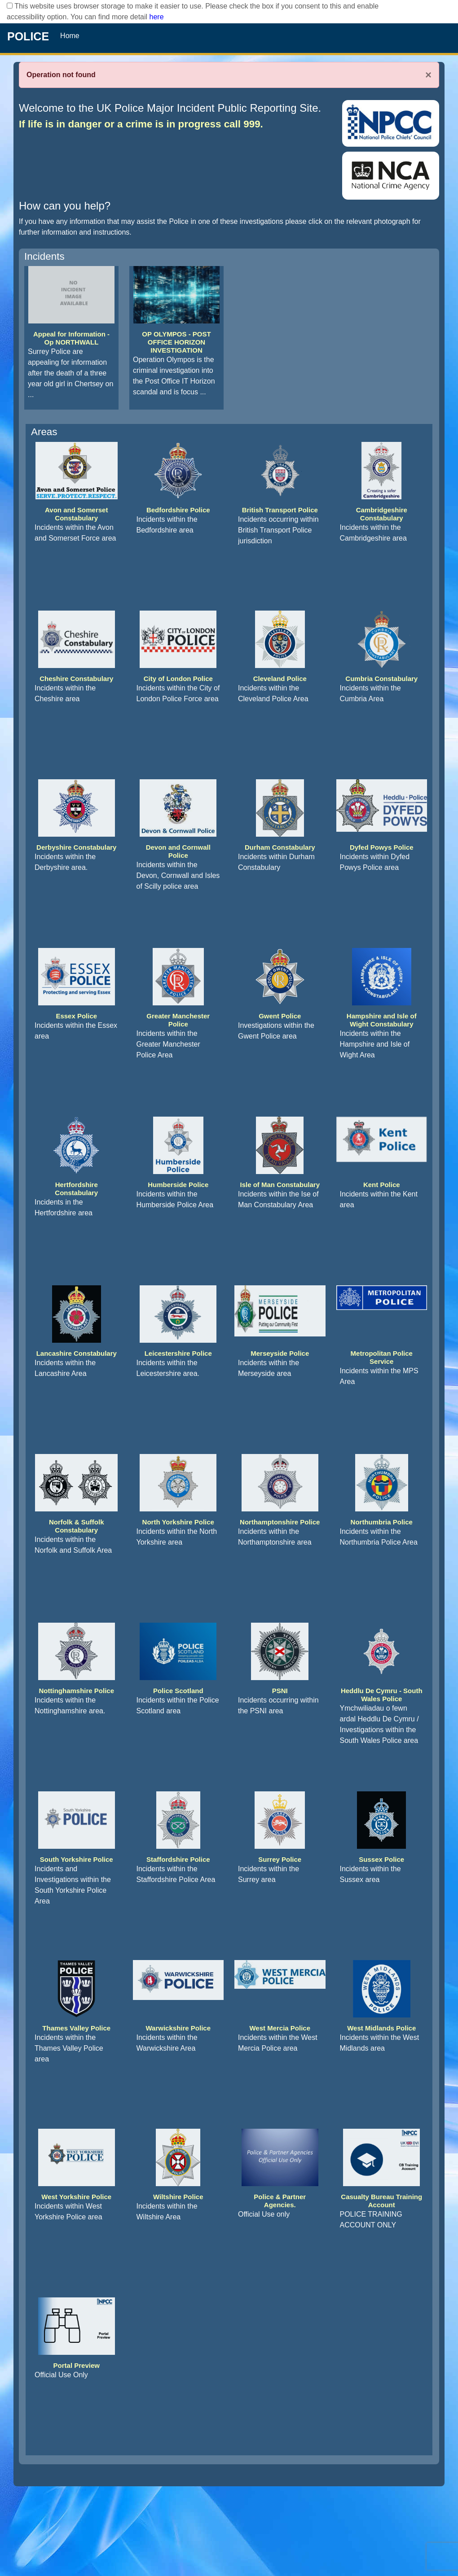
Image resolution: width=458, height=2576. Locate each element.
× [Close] (428, 75)
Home (69, 35)
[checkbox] (10, 6)
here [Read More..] (157, 17)
